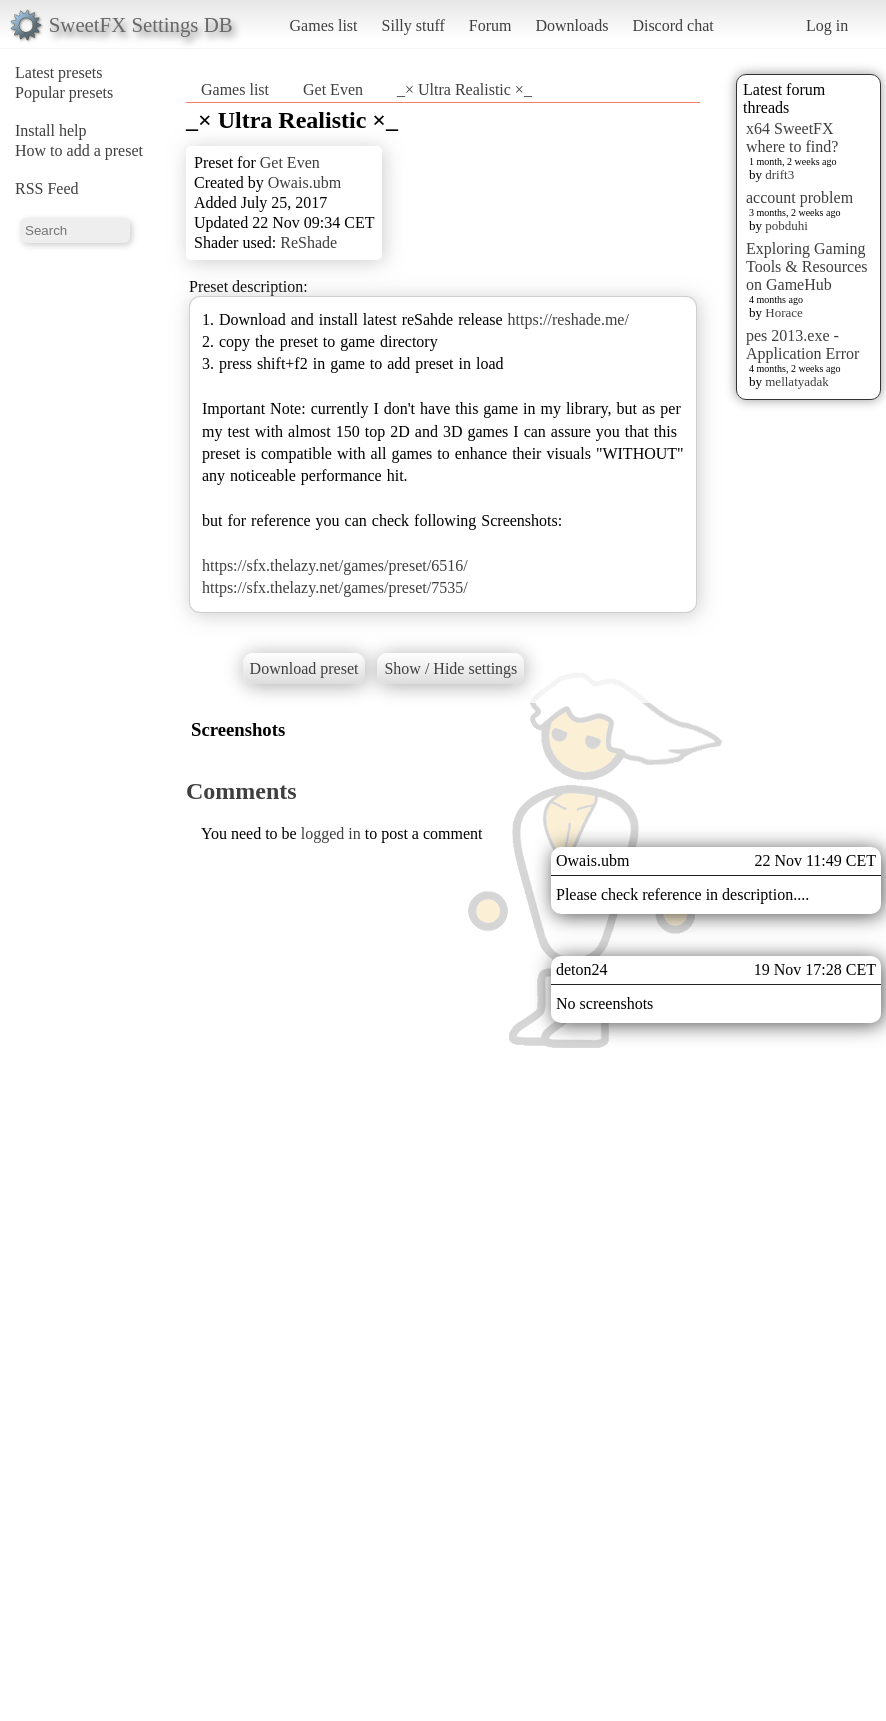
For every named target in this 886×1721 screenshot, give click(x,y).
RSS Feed (47, 188)
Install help (51, 130)
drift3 (779, 174)
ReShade (308, 242)
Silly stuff (413, 25)
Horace (784, 312)
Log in (827, 25)
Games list (324, 25)
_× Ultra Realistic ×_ (464, 89)
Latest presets (59, 72)
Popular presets (64, 92)
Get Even (333, 89)
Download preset (304, 668)
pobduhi (786, 225)
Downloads (571, 25)
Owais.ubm (304, 182)
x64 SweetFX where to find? (792, 137)
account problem (799, 197)
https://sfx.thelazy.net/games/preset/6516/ (335, 565)
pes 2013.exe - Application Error (802, 344)
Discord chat (672, 25)
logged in (331, 833)
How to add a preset (79, 150)
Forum (490, 25)
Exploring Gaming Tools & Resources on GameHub (807, 266)
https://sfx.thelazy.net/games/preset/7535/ (335, 587)
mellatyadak (797, 381)
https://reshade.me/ (568, 319)
